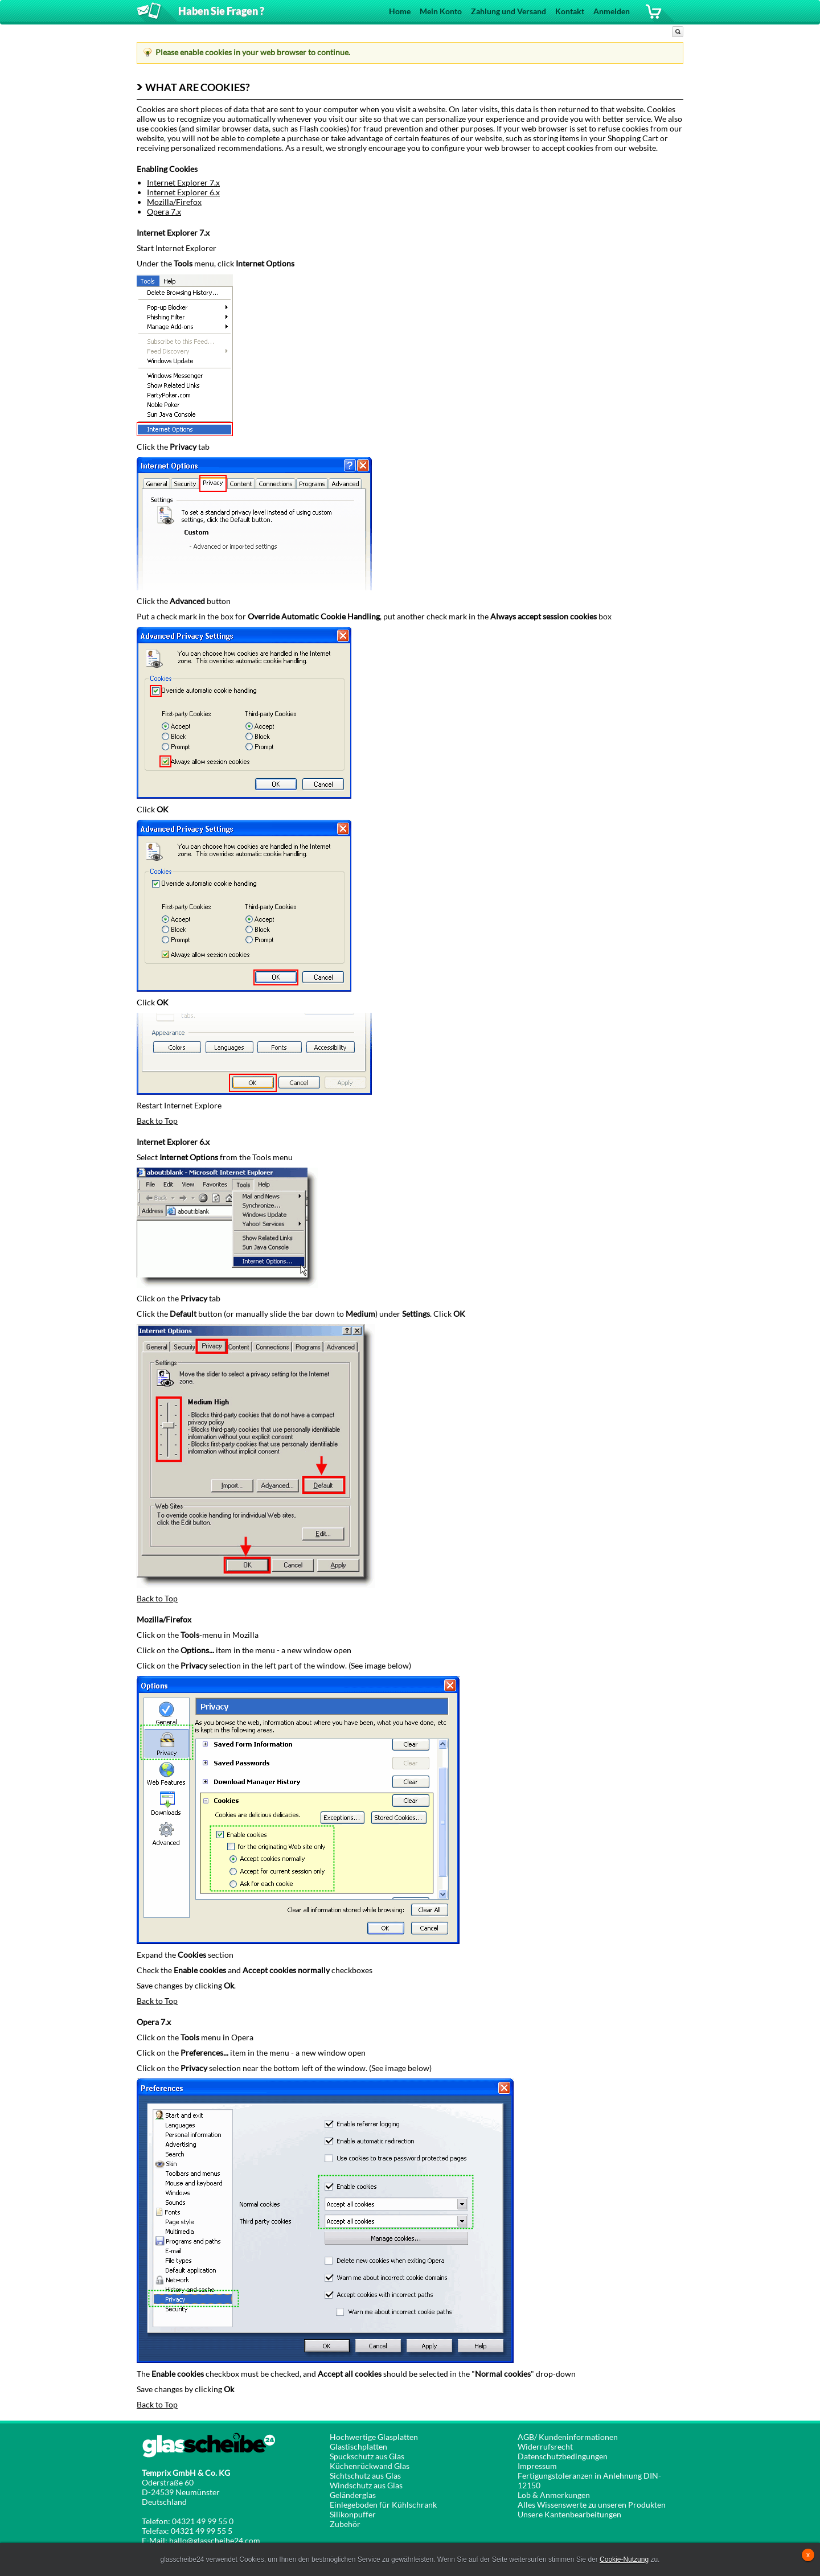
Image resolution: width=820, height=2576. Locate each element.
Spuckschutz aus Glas (367, 2456)
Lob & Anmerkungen (554, 2495)
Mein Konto (441, 11)
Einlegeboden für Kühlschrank (383, 2504)
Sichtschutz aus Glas (365, 2475)
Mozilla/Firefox (174, 202)
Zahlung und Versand (508, 11)
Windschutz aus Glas (366, 2485)
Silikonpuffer (353, 2514)
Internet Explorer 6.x (183, 192)
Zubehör (345, 2524)
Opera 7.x (164, 211)
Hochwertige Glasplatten (374, 2437)
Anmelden (611, 11)
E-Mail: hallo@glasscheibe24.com (201, 2540)
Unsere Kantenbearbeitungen (569, 2514)
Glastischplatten (358, 2446)
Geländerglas (353, 2495)
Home (400, 11)
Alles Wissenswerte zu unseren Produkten (592, 2504)
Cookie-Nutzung (624, 2559)
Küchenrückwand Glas (369, 2466)
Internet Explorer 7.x (183, 182)
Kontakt (569, 11)
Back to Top (157, 1120)
